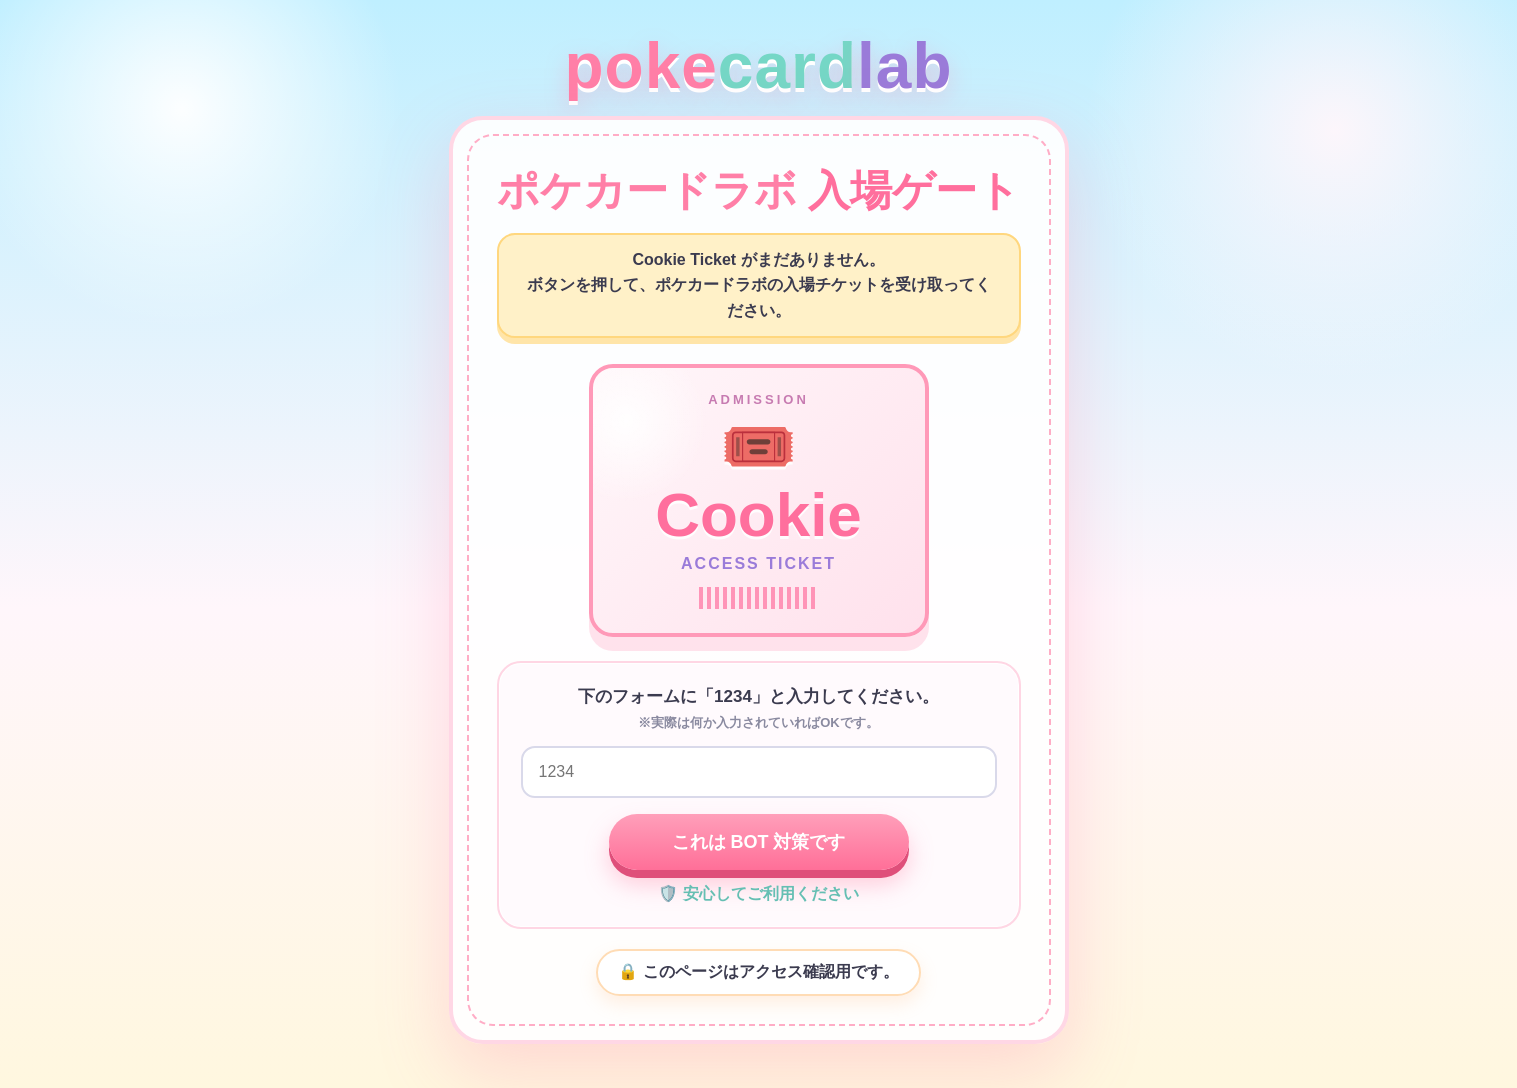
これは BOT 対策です (759, 842)
